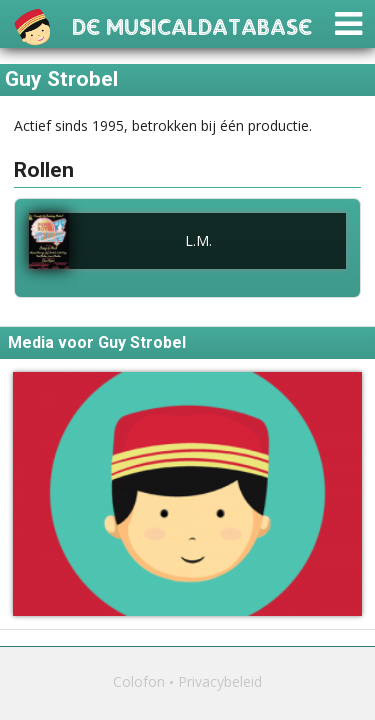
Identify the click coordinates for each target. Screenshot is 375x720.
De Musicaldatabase (192, 24)
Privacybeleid (220, 681)
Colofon (139, 681)
